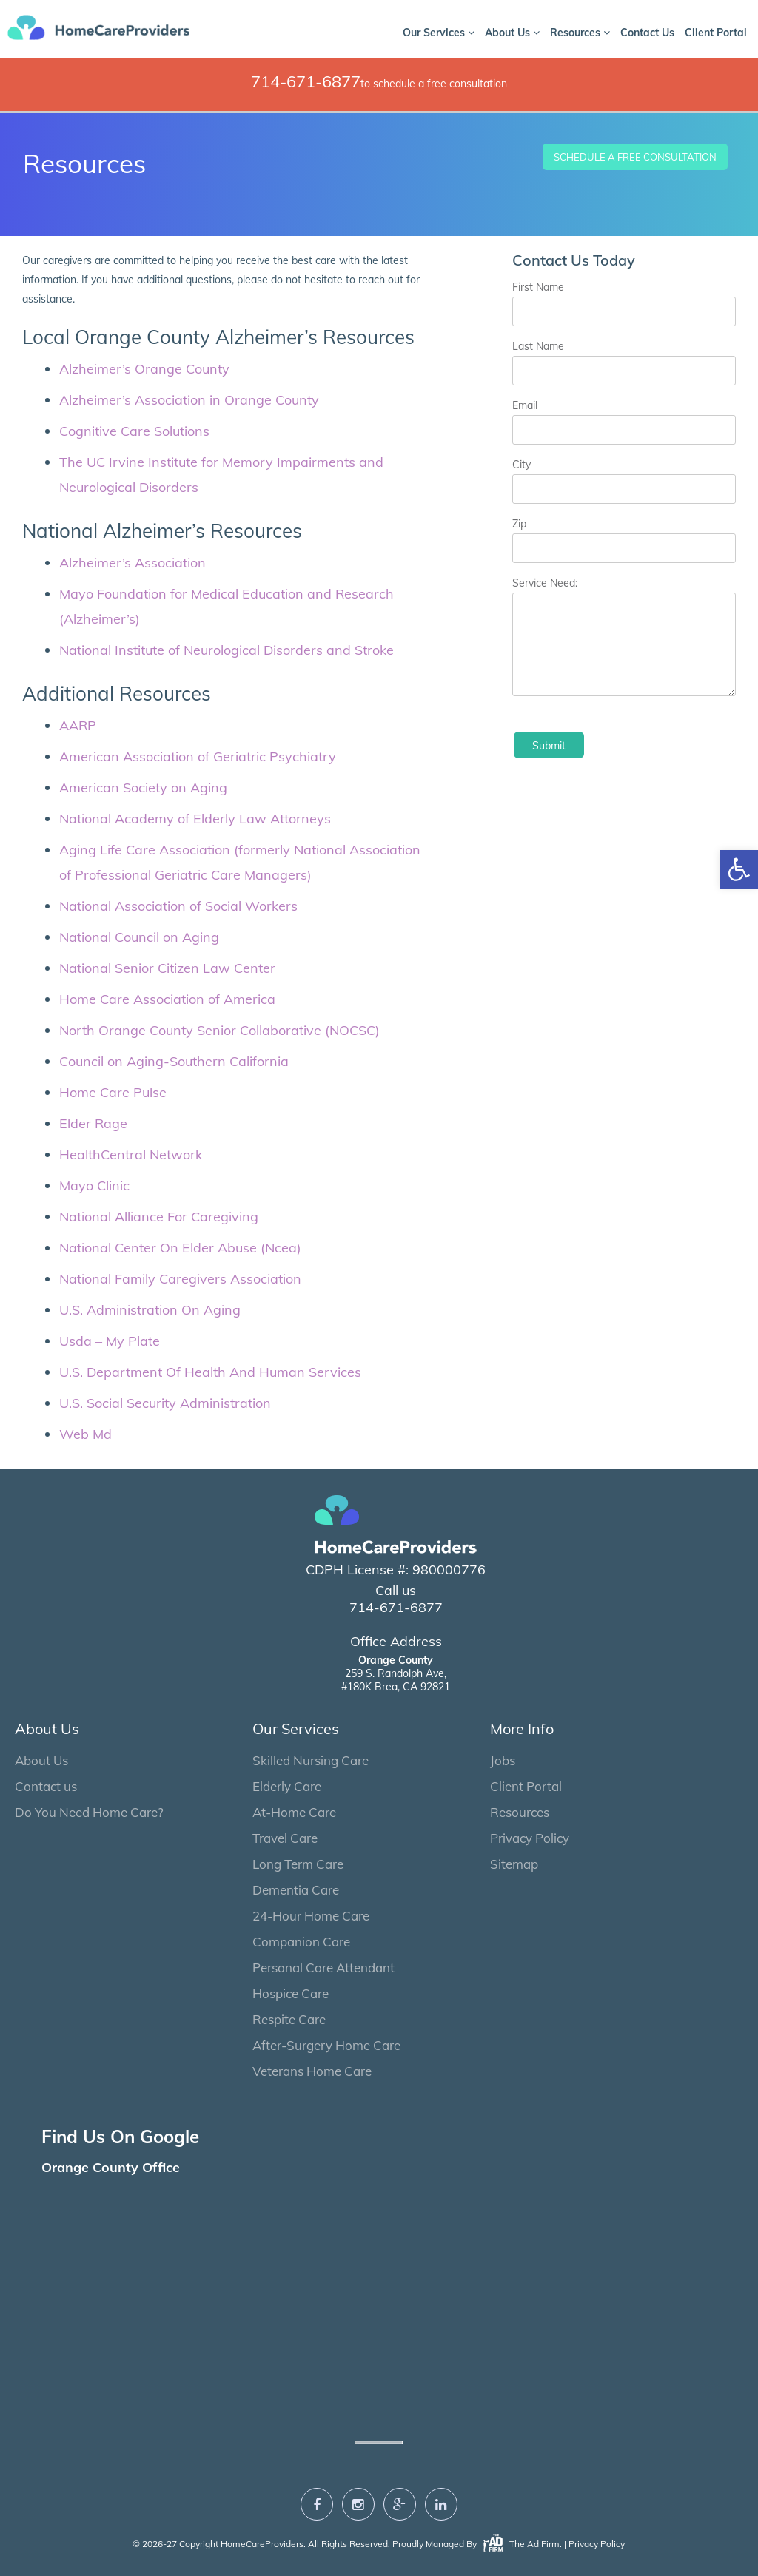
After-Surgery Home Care (326, 2045)
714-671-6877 (305, 81)
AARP (77, 725)
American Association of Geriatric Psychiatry (197, 756)
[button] (739, 869)
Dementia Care (295, 1890)
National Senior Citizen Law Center (167, 968)
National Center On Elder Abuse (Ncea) (180, 1247)
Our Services (438, 32)
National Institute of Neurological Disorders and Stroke (226, 649)
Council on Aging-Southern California (174, 1061)
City (521, 464)
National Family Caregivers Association (180, 1278)
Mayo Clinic (94, 1185)
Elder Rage (93, 1123)
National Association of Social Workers (178, 905)
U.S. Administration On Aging (150, 1309)
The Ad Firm (521, 2543)
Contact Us (647, 32)
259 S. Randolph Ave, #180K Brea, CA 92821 (395, 1673)
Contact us (46, 1786)
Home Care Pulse (113, 1092)
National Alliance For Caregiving (158, 1216)
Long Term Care (297, 1864)
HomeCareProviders (262, 2543)
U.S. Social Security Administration (165, 1403)
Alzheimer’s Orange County (144, 368)
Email (524, 405)
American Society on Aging (143, 787)
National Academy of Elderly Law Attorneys (195, 818)
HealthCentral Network (130, 1154)
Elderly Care (286, 1786)
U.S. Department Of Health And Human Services (210, 1371)
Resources (580, 32)
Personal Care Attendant (323, 1967)
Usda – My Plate (109, 1340)
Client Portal (716, 32)
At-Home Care (294, 1812)
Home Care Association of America (167, 999)
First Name (538, 287)
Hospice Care (290, 1993)
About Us (512, 32)
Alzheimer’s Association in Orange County (189, 399)
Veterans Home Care (312, 2071)
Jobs (502, 1760)
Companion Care (301, 1941)
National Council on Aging (139, 936)
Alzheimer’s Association (132, 562)
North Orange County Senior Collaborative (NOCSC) (219, 1030)
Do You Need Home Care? (89, 1812)
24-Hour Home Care (310, 1915)
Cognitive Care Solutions (134, 430)
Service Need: (544, 583)
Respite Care (289, 2019)
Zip (519, 523)
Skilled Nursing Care (310, 1760)
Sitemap (514, 1864)
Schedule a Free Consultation (635, 157)
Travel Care (285, 1838)
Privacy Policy (529, 1838)
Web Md (85, 1434)
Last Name (538, 346)
